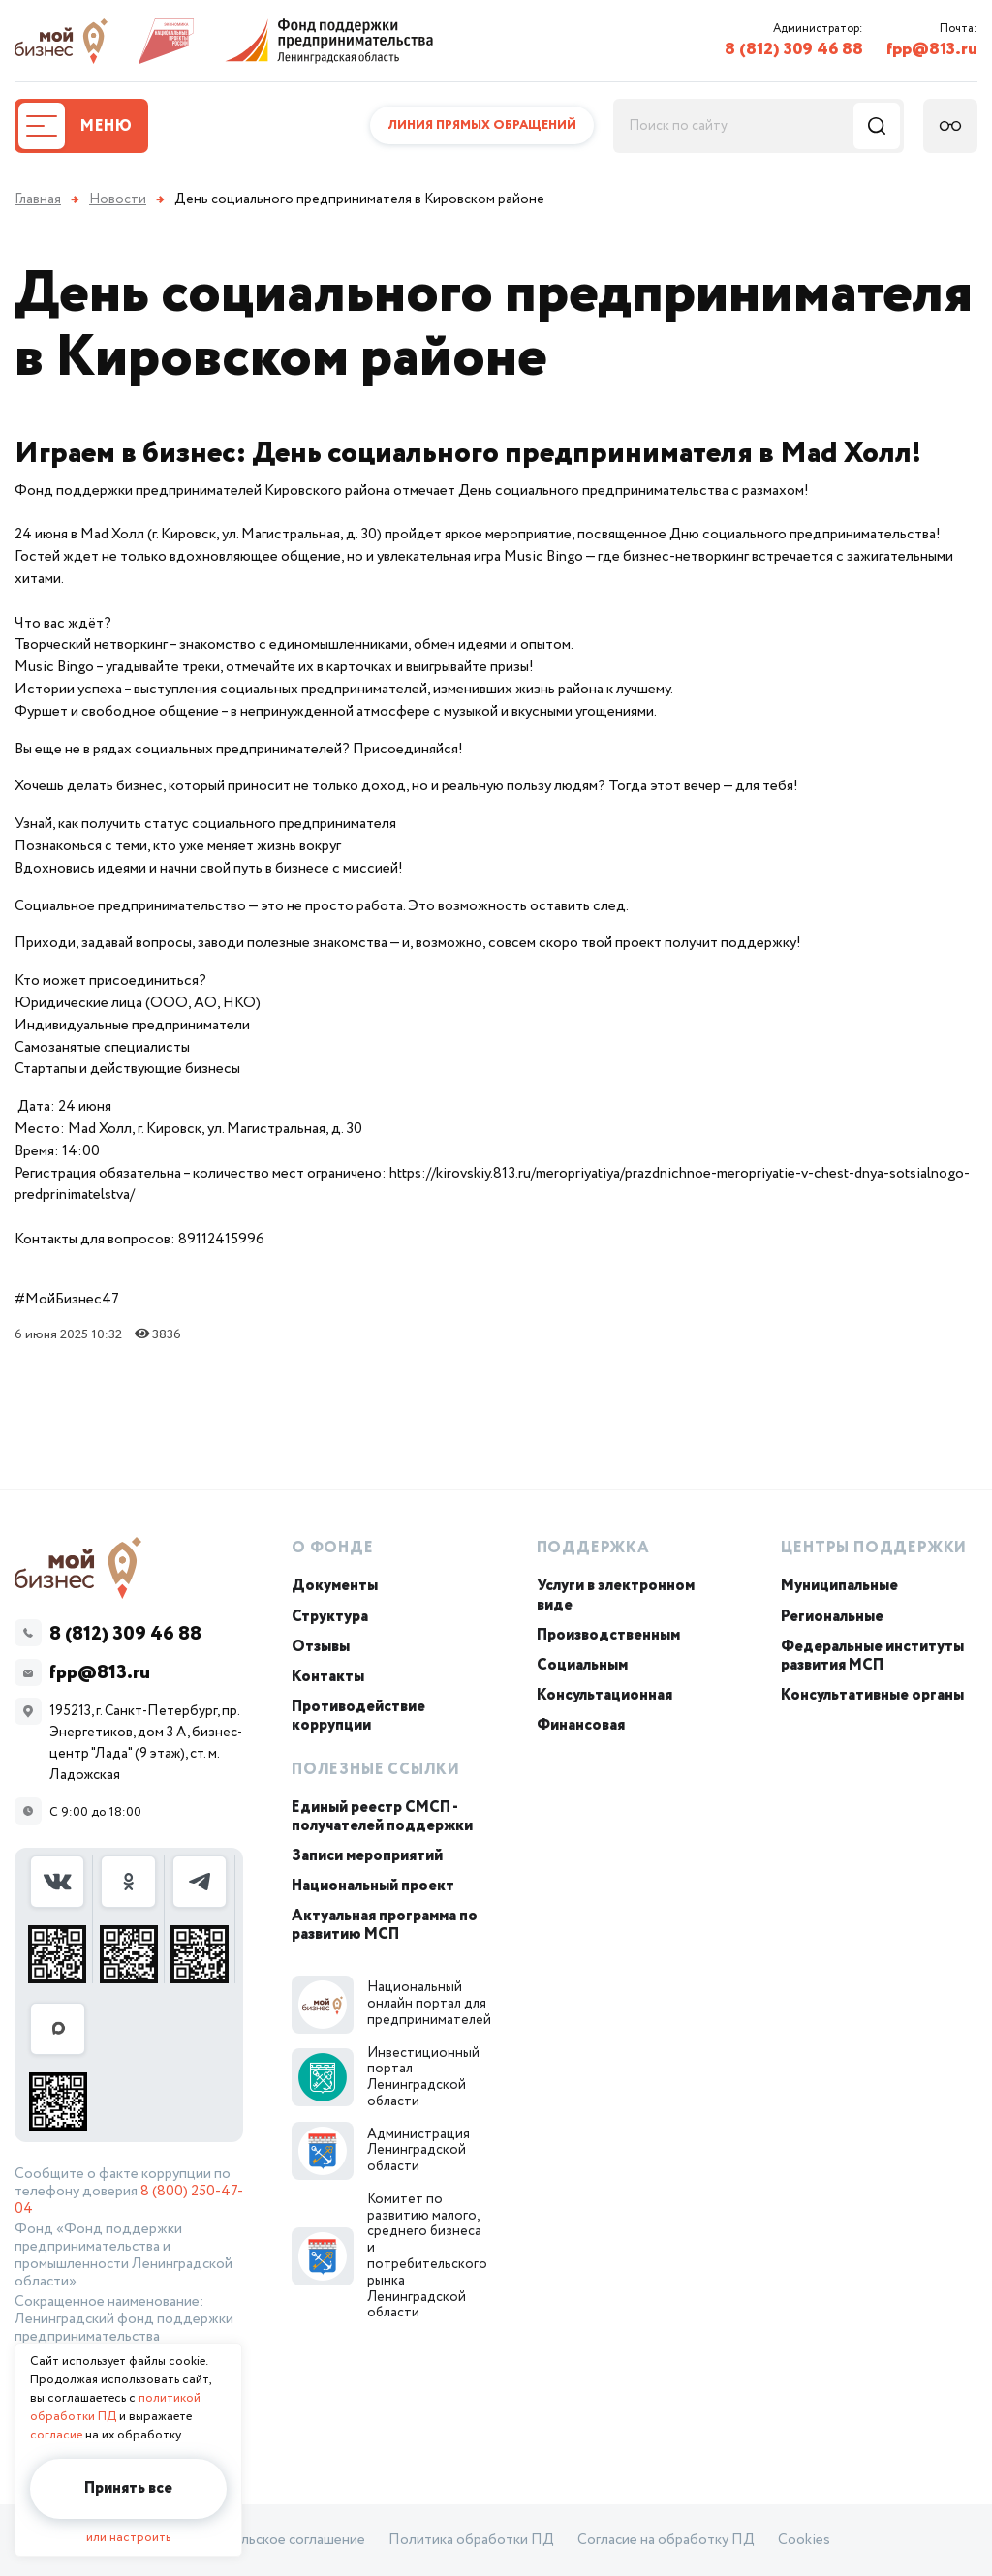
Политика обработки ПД (471, 2540)
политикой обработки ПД (115, 2407)
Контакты (328, 1677)
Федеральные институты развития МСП (872, 1656)
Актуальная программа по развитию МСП (385, 1925)
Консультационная (604, 1695)
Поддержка (593, 1548)
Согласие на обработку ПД (666, 2540)
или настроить (128, 2538)
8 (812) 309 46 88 (794, 49)
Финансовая (581, 1725)
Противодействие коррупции (358, 1716)
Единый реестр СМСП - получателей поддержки (382, 1816)
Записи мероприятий (367, 1856)
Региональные (832, 1617)
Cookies (804, 2540)
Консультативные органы (872, 1695)
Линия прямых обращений (482, 125)
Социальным (582, 1665)
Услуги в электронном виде (616, 1595)
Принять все (128, 2488)
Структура (330, 1617)
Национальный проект (373, 1886)
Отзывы (321, 1647)
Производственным (608, 1635)
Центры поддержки (874, 1548)
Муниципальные (839, 1586)
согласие (56, 2435)
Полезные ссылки (376, 1770)
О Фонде (333, 1548)
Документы (335, 1586)
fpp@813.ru (931, 49)
